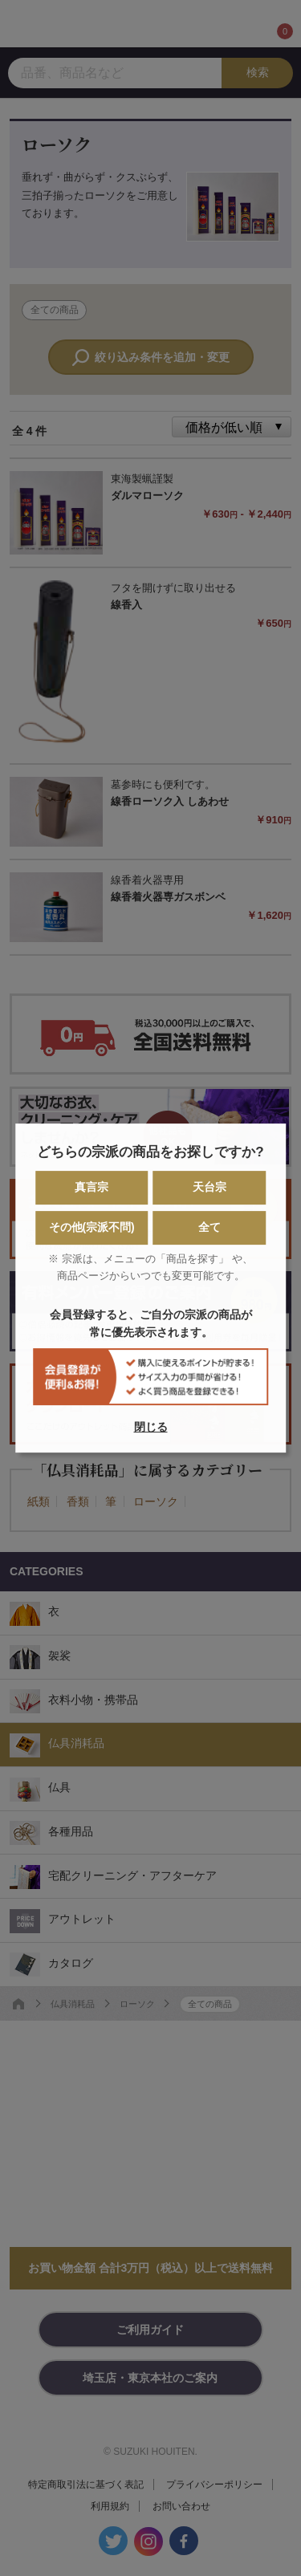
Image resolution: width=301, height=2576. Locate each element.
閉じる (151, 1426)
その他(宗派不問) (91, 1227)
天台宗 (209, 1187)
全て (209, 1227)
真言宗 (91, 1187)
